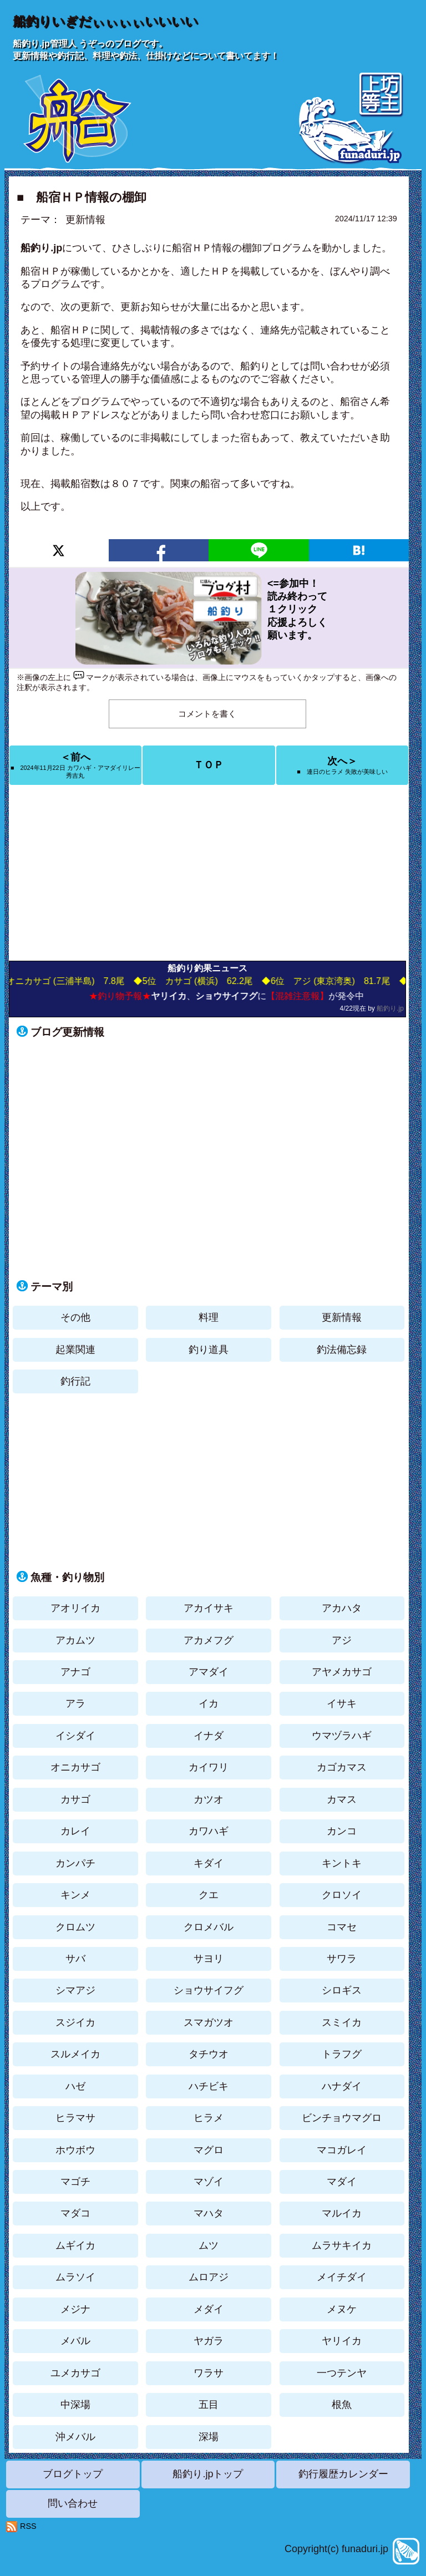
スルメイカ (75, 2054)
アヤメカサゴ (342, 1671)
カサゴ (75, 1799)
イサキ (342, 1703)
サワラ (342, 1958)
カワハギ (209, 1831)
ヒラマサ (75, 2117)
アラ (75, 1703)
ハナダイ (342, 2086)
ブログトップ (73, 2473)
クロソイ (342, 1894)
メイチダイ (342, 2277)
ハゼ (75, 2086)
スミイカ (342, 2022)
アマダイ (209, 1671)
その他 (75, 1317)
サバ (75, 1958)
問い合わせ (73, 2503)
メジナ (75, 2309)
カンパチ (75, 1863)
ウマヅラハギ (342, 1735)
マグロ (209, 2150)
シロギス (342, 1990)
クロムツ (75, 1927)
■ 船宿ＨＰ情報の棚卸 (81, 197)
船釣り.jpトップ (208, 2473)
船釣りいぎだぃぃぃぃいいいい (105, 21)
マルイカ (342, 2213)
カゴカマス (342, 1767)
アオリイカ (75, 1608)
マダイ (342, 2181)
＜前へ (75, 765)
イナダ (209, 1735)
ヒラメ (209, 2117)
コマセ (342, 1927)
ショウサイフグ (209, 1990)
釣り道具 (209, 1349)
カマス (342, 1799)
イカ (209, 1703)
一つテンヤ (342, 2373)
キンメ (75, 1894)
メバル (75, 2340)
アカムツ (75, 1640)
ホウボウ (75, 2150)
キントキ (342, 1863)
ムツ (209, 2245)
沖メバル (75, 2436)
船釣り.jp (390, 1008)
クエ (209, 1894)
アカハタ (342, 1608)
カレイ (75, 1831)
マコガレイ (342, 2150)
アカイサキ (209, 1608)
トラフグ (342, 2054)
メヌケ (342, 2309)
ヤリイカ (342, 2340)
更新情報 (85, 219)
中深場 (75, 2404)
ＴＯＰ (209, 764)
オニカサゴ (75, 1767)
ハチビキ (209, 2086)
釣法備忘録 (342, 1349)
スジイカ (75, 2022)
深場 (209, 2436)
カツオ (209, 1799)
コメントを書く (207, 713)
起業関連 (75, 1349)
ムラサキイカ (342, 2245)
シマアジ (75, 1990)
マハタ (209, 2213)
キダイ (209, 1863)
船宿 (30, 271)
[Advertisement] (209, 873)
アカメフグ (209, 1640)
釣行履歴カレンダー (343, 2473)
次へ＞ (342, 765)
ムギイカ (75, 2245)
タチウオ (209, 2054)
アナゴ (75, 1671)
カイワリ (209, 1767)
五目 (209, 2404)
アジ (342, 1640)
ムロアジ (209, 2277)
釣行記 (75, 1381)
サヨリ (209, 1958)
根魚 (342, 2404)
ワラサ (209, 2373)
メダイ (209, 2309)
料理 (209, 1317)
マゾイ (209, 2181)
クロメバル (209, 1927)
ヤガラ (209, 2340)
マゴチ (75, 2181)
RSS (28, 2526)
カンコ (342, 1831)
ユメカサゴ (75, 2373)
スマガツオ (209, 2022)
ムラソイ (75, 2277)
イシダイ (75, 1735)
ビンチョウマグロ (342, 2117)
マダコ (75, 2213)
